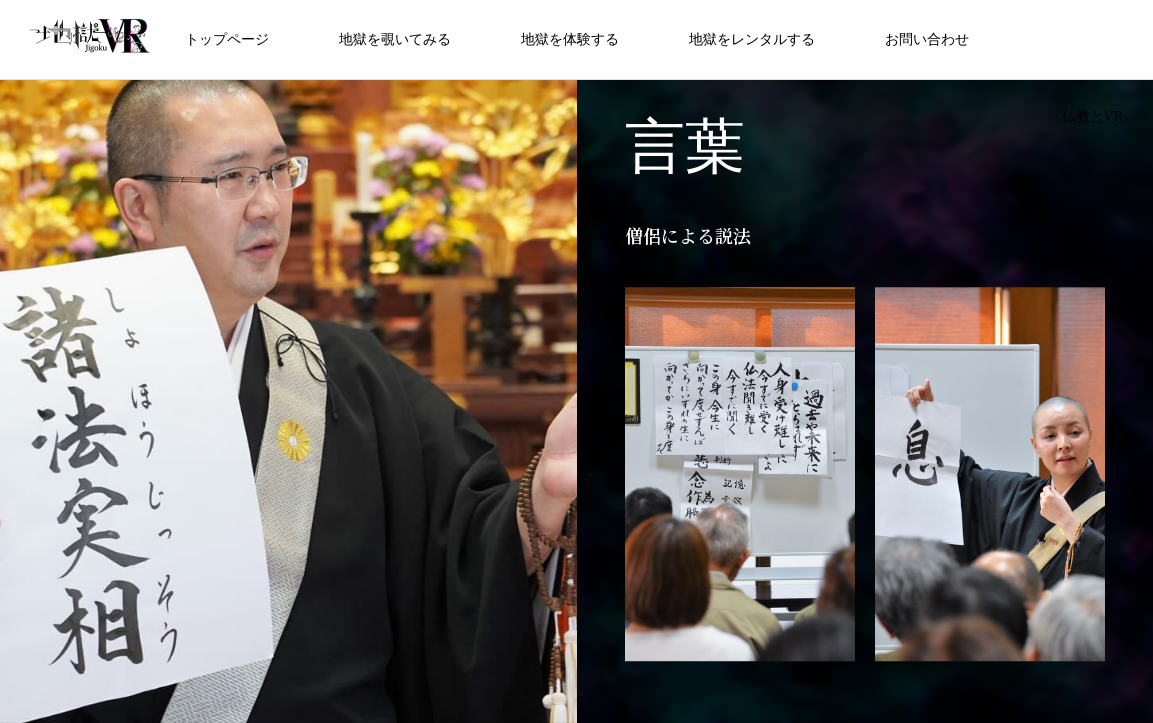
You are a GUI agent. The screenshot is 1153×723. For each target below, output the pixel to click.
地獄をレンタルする (752, 39)
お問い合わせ (927, 39)
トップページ (227, 39)
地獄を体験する (570, 39)
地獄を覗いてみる (395, 39)
